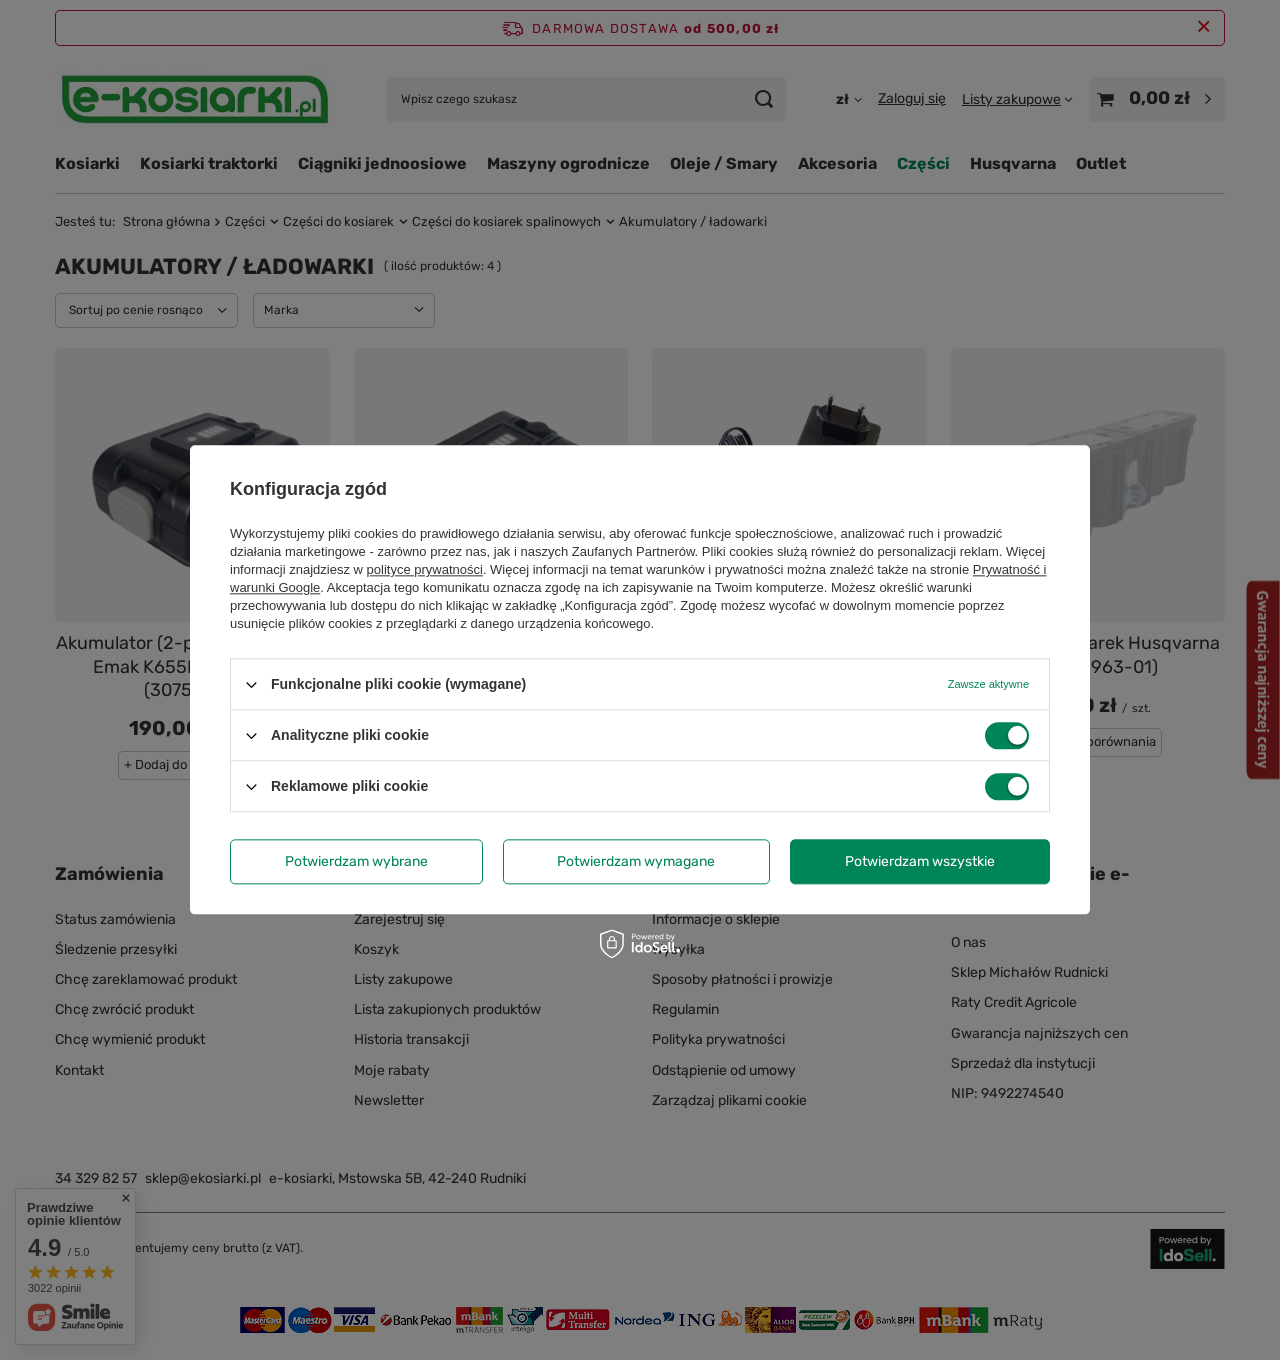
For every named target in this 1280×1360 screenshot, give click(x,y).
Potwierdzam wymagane (636, 861)
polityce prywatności (425, 569)
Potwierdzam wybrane (356, 861)
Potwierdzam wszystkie (920, 861)
